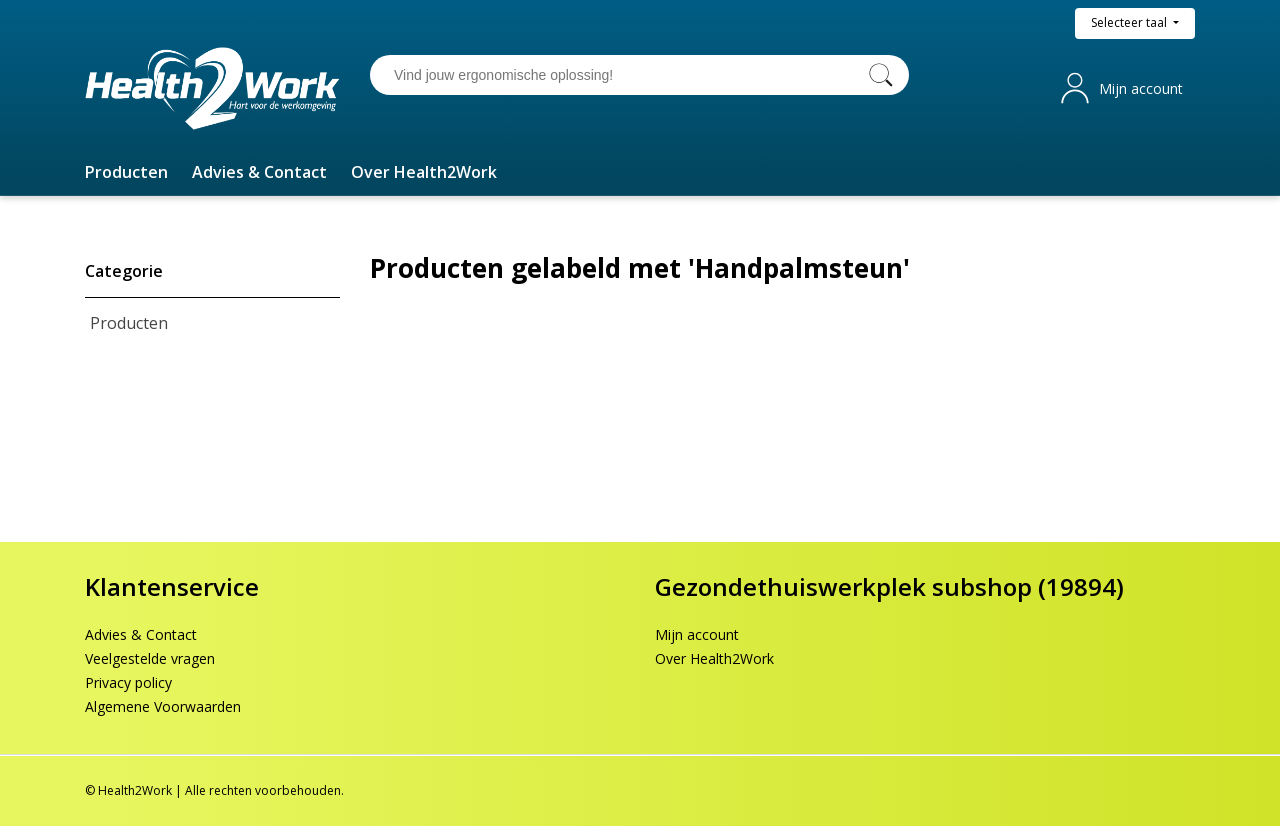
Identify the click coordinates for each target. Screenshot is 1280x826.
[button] (126, 172)
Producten (129, 323)
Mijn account (1141, 88)
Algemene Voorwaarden (163, 706)
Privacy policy (128, 682)
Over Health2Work (714, 658)
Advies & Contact (141, 634)
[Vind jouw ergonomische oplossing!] (620, 75)
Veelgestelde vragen (150, 658)
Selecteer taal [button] (1130, 22)
